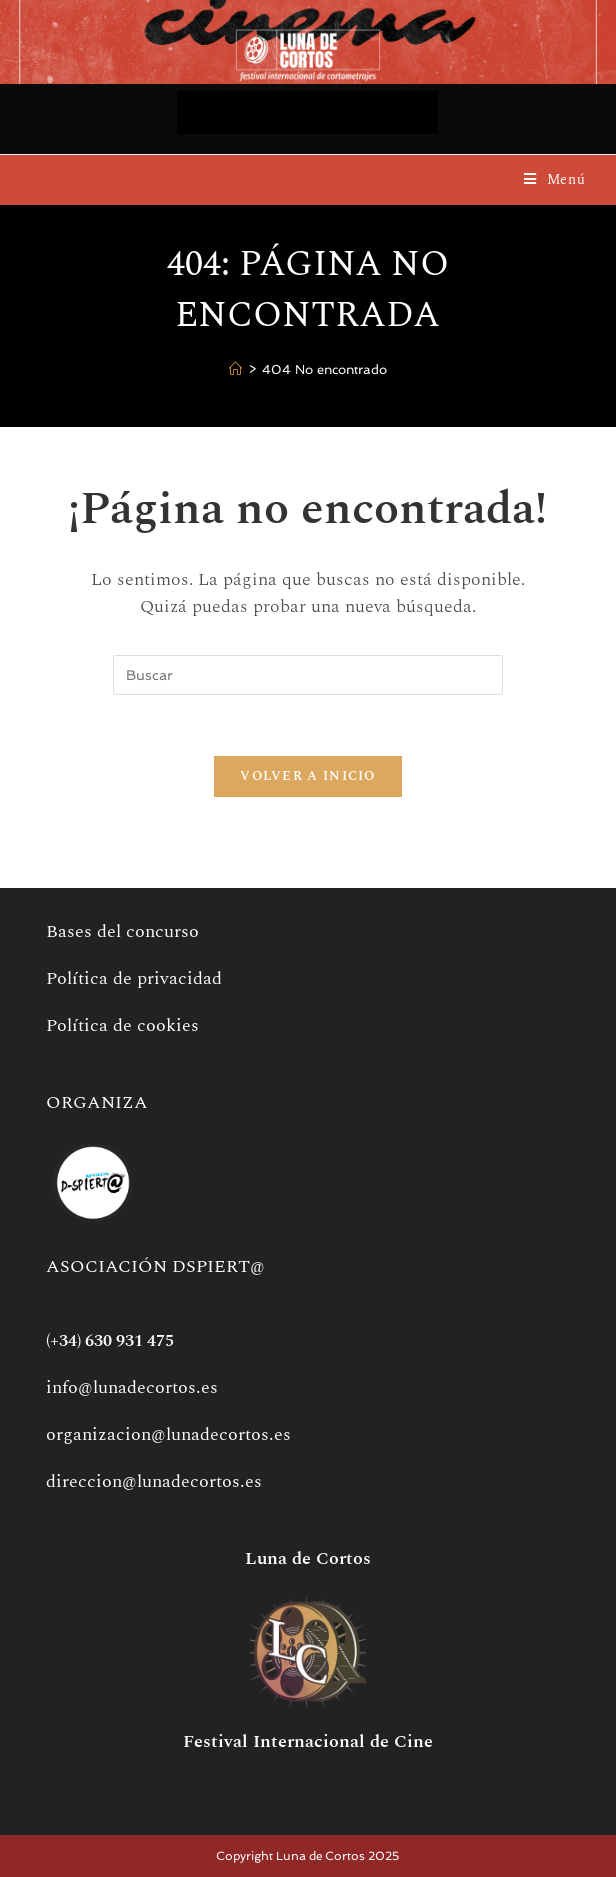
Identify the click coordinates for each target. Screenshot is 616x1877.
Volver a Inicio (308, 776)
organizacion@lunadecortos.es (168, 1434)
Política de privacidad (134, 978)
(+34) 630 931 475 (110, 1341)
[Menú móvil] (555, 179)
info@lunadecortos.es (132, 1387)
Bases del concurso (122, 931)
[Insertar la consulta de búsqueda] (308, 675)
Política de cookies (122, 1025)
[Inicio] (235, 370)
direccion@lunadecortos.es (154, 1481)
